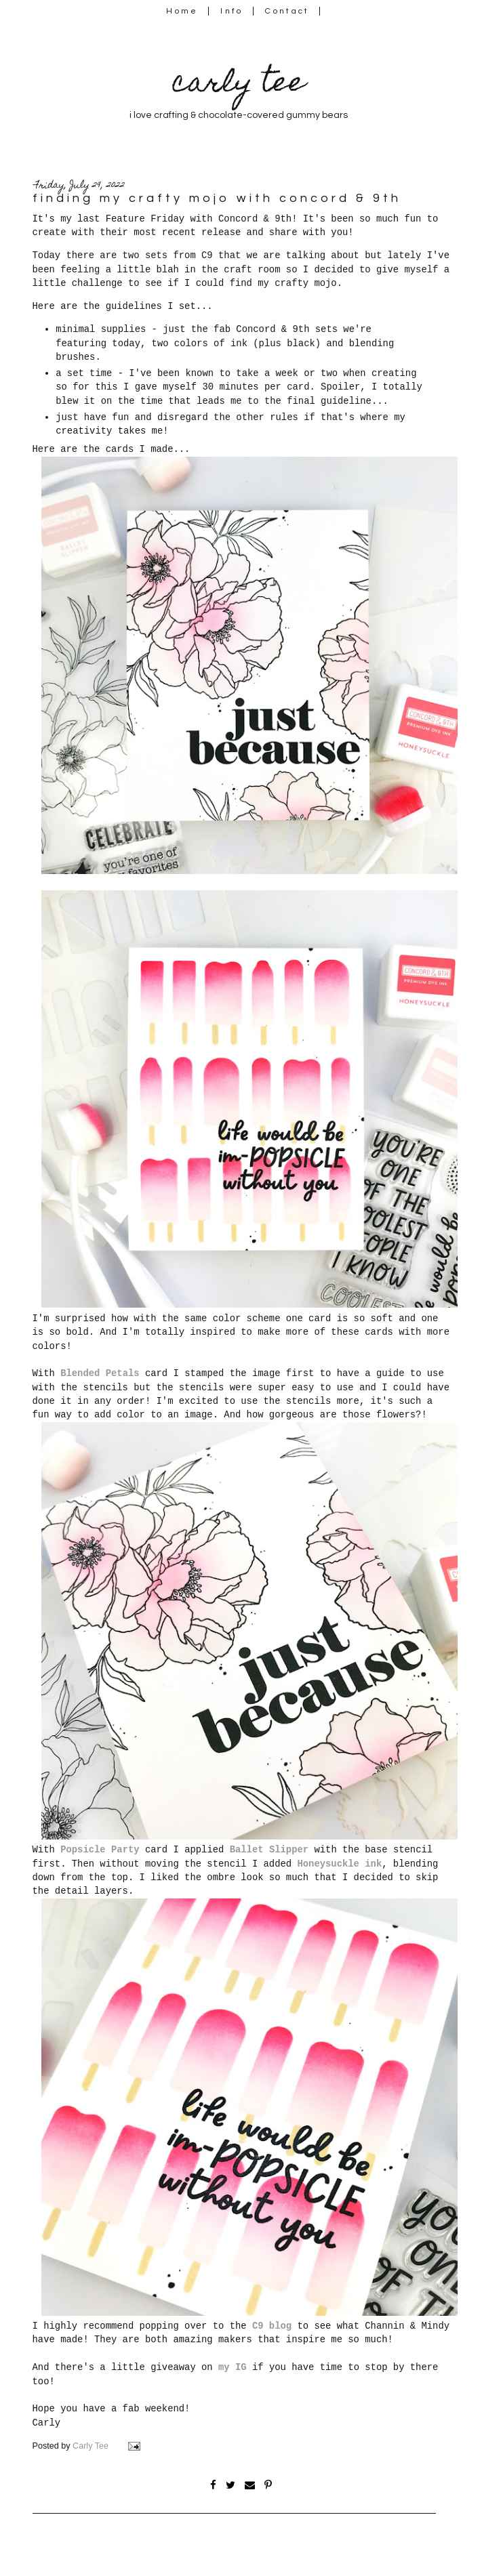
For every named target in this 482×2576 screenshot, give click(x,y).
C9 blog (272, 2326)
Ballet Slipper (269, 1849)
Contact (287, 11)
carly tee (238, 85)
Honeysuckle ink (339, 1863)
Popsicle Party (99, 1849)
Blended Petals (99, 1373)
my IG (232, 2367)
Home (182, 11)
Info (231, 11)
